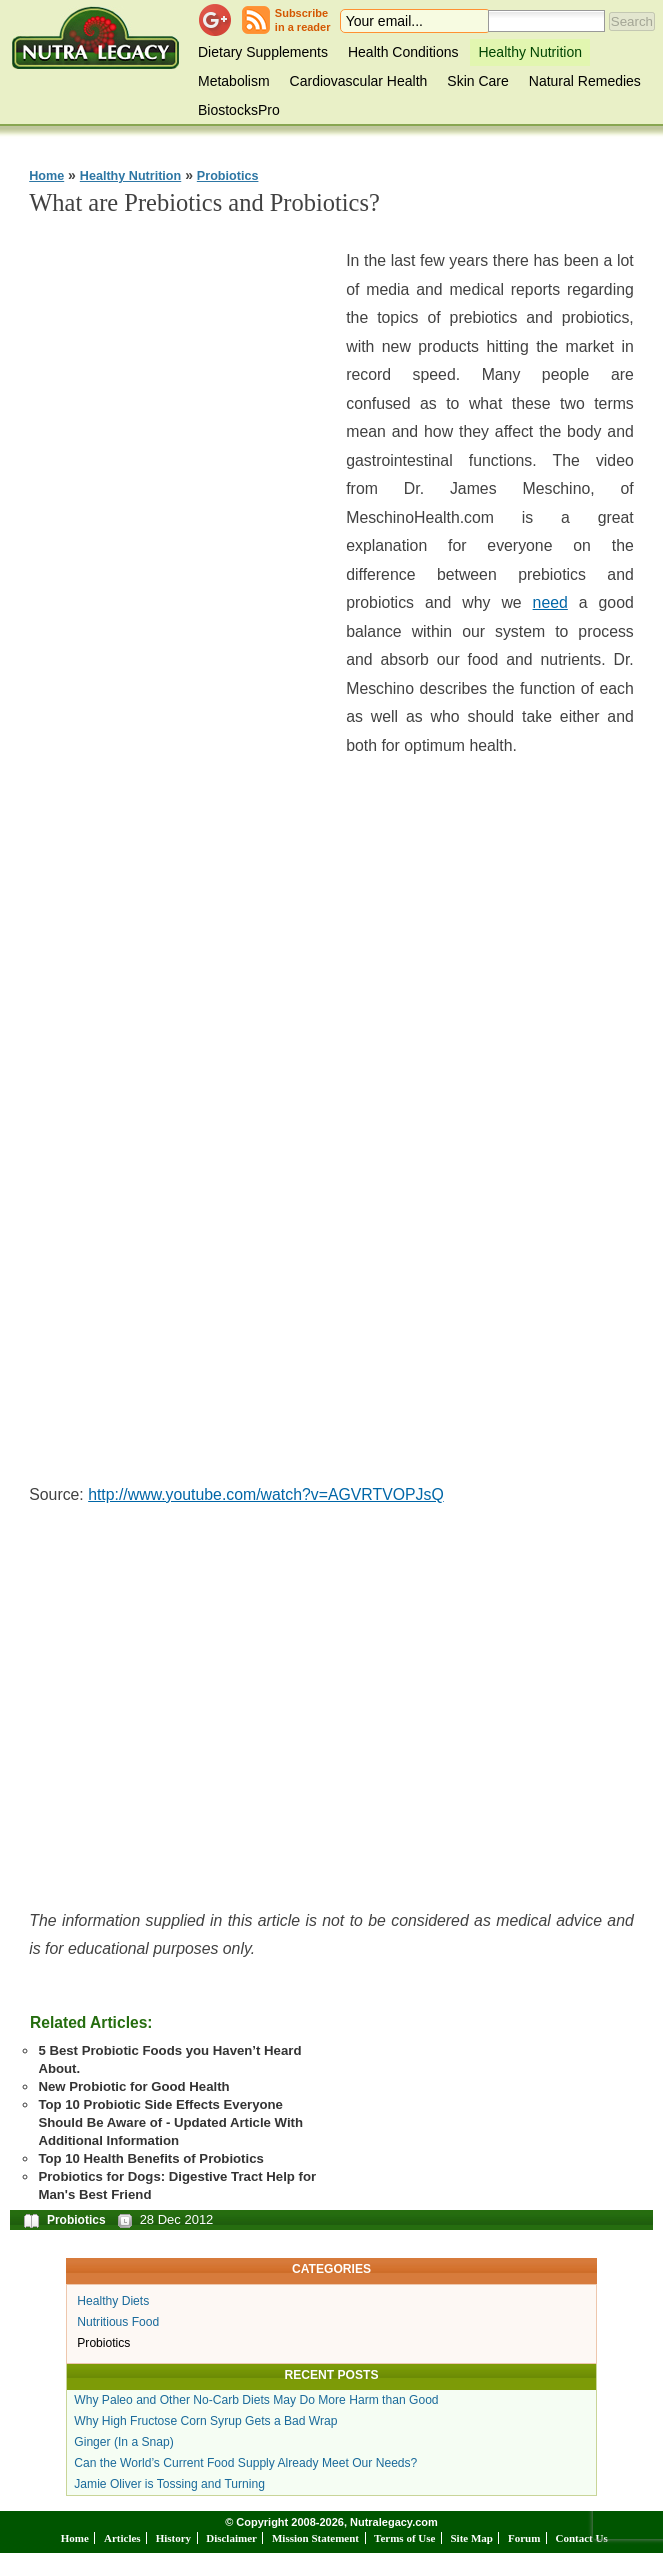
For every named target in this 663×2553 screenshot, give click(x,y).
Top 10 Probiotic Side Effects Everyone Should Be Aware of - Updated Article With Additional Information (170, 2122)
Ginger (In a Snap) (124, 2442)
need (550, 602)
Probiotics (228, 176)
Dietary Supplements (263, 52)
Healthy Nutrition (530, 52)
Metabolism (234, 81)
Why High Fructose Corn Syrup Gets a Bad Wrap (205, 2421)
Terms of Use (404, 2538)
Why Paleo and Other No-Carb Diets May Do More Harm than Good (256, 2400)
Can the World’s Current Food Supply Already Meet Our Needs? (245, 2463)
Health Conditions (403, 52)
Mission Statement (315, 2538)
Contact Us (581, 2538)
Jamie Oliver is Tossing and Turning (169, 2484)
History (173, 2538)
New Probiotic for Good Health (133, 2086)
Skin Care (477, 81)
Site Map (471, 2538)
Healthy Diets (113, 2301)
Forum (524, 2538)
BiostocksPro (239, 110)
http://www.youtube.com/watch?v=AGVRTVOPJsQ (266, 1494)
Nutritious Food (118, 2322)
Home (46, 176)
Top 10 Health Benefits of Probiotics (150, 2158)
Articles (122, 2538)
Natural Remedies (585, 81)
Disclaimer (231, 2538)
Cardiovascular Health (359, 81)
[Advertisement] (179, 535)
